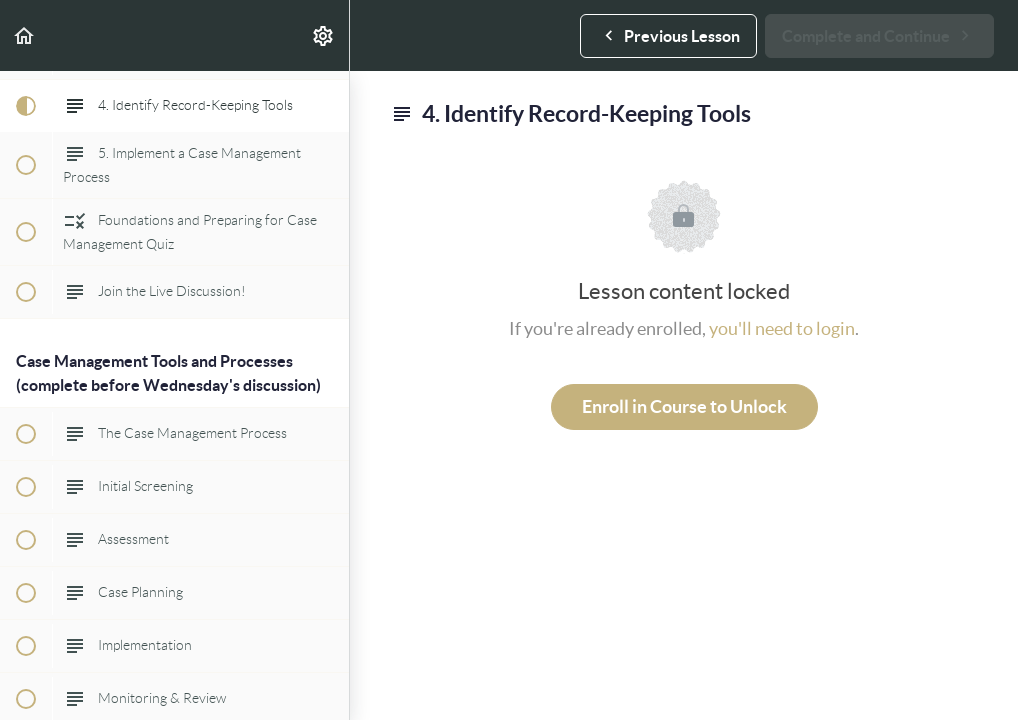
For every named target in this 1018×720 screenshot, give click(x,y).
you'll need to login (782, 328)
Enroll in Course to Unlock (684, 406)
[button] (25, 35)
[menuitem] (324, 35)
